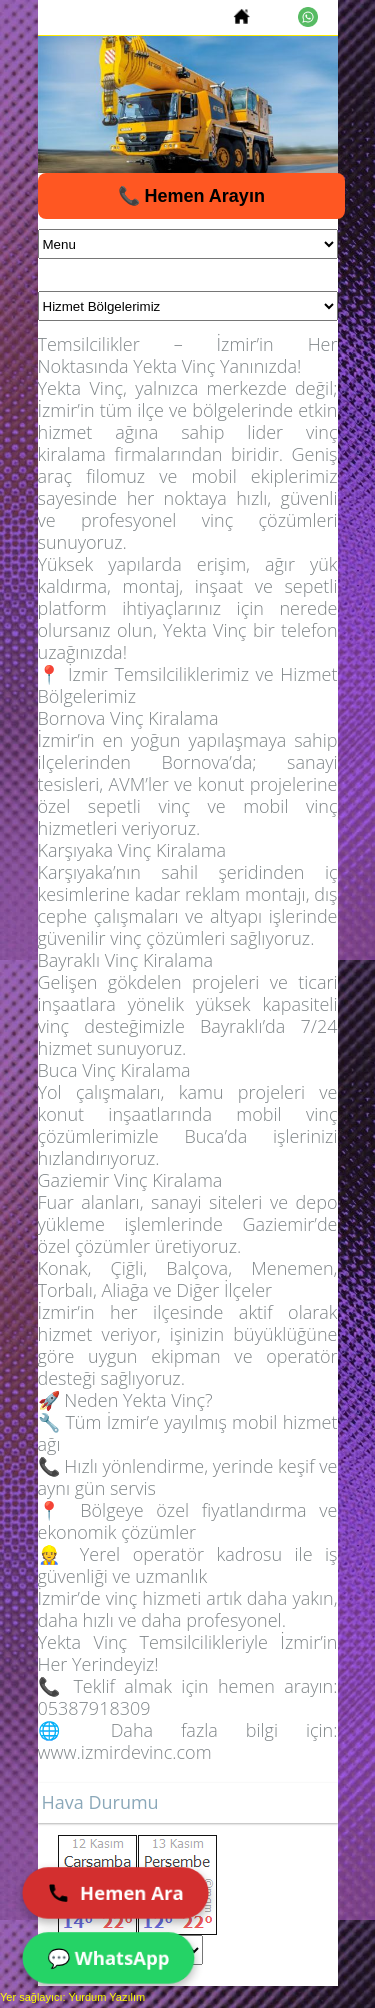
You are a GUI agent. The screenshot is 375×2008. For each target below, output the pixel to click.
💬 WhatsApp (108, 1957)
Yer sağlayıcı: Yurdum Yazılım (72, 1997)
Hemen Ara (115, 1892)
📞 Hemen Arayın (191, 196)
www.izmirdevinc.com (125, 1752)
